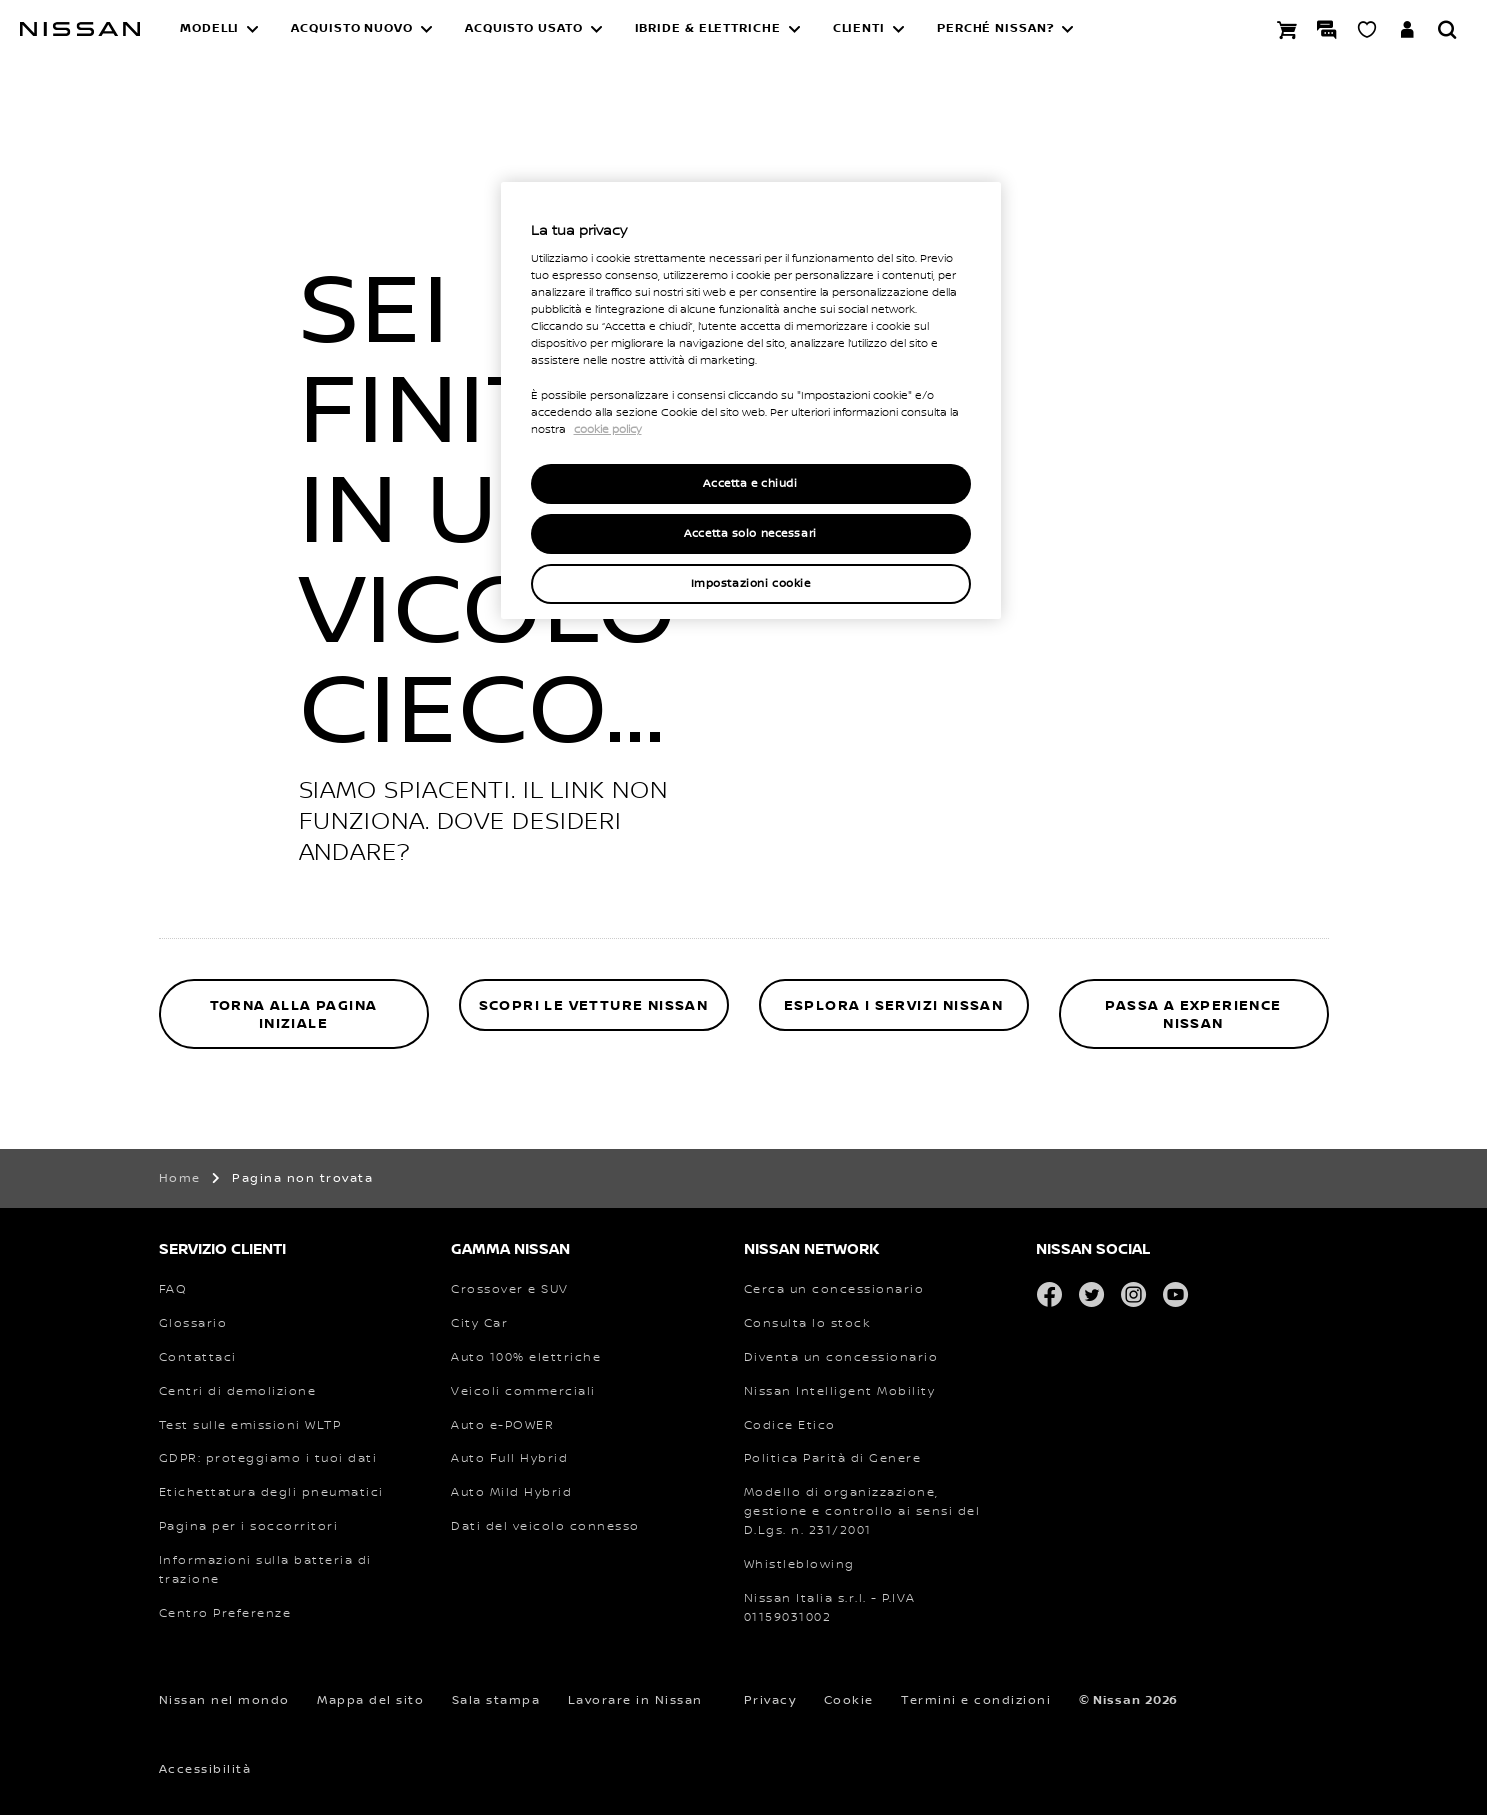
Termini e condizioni (976, 1700)
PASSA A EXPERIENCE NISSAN (1193, 1014)
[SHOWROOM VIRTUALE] (1367, 29)
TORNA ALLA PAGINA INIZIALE (294, 1014)
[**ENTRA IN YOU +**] (1407, 29)
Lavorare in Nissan (635, 1700)
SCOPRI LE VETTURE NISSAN (594, 1005)
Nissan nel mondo (224, 1700)
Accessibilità (205, 1769)
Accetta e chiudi (750, 483)
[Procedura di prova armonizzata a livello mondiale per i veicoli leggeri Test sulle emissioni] (250, 1426)
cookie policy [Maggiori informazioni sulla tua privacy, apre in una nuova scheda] (608, 430)
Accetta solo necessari (750, 533)
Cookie (849, 1700)
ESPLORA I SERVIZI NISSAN (894, 1005)
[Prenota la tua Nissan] (1287, 29)
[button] (219, 29)
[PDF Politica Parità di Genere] (833, 1459)
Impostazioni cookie (751, 583)
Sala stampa (496, 1700)
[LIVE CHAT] (1327, 29)
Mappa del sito (370, 1700)
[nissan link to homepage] (80, 29)
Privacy (770, 1700)
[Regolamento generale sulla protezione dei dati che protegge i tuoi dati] (268, 1459)
